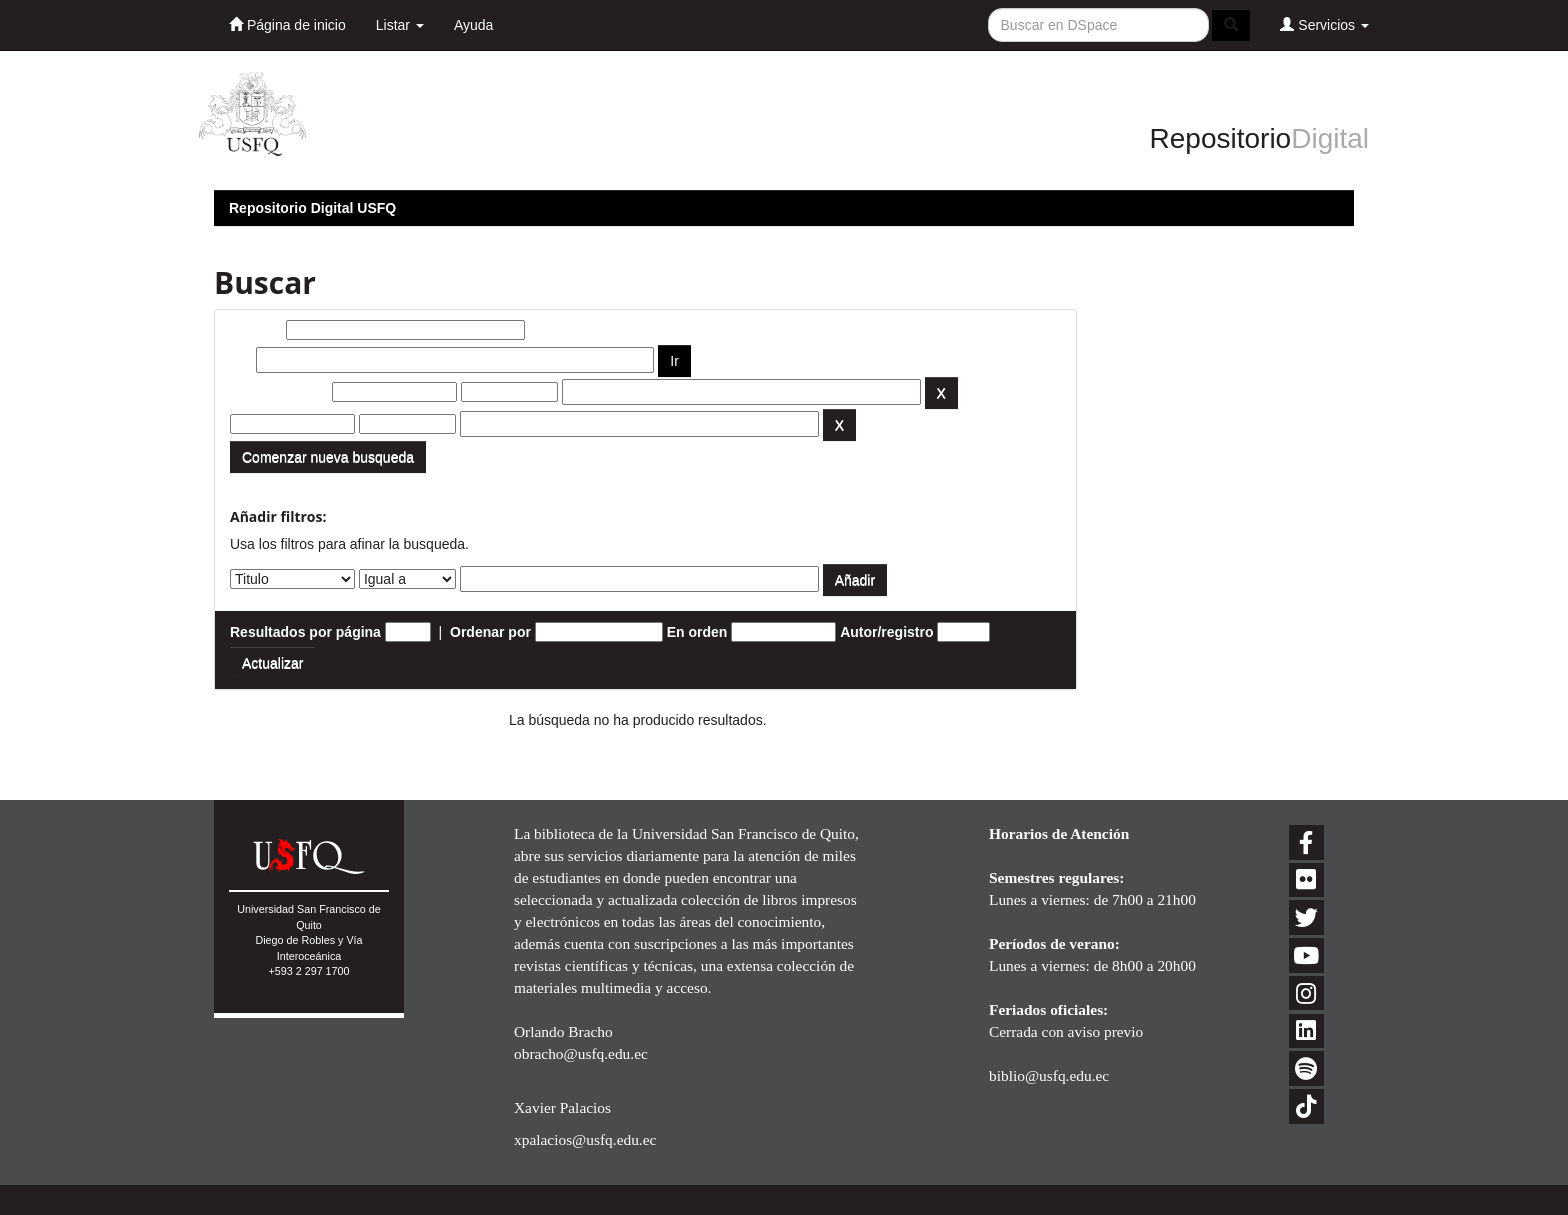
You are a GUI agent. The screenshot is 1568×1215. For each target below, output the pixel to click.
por (241, 360)
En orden (697, 632)
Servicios (1324, 24)
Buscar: (256, 330)
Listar (400, 25)
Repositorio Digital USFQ (312, 208)
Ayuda (473, 25)
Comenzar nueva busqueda (328, 457)
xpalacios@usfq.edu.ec (585, 1139)
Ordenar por (490, 632)
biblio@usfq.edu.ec (1049, 1075)
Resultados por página (305, 632)
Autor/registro (886, 632)
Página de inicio (287, 24)
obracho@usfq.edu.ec (581, 1053)
